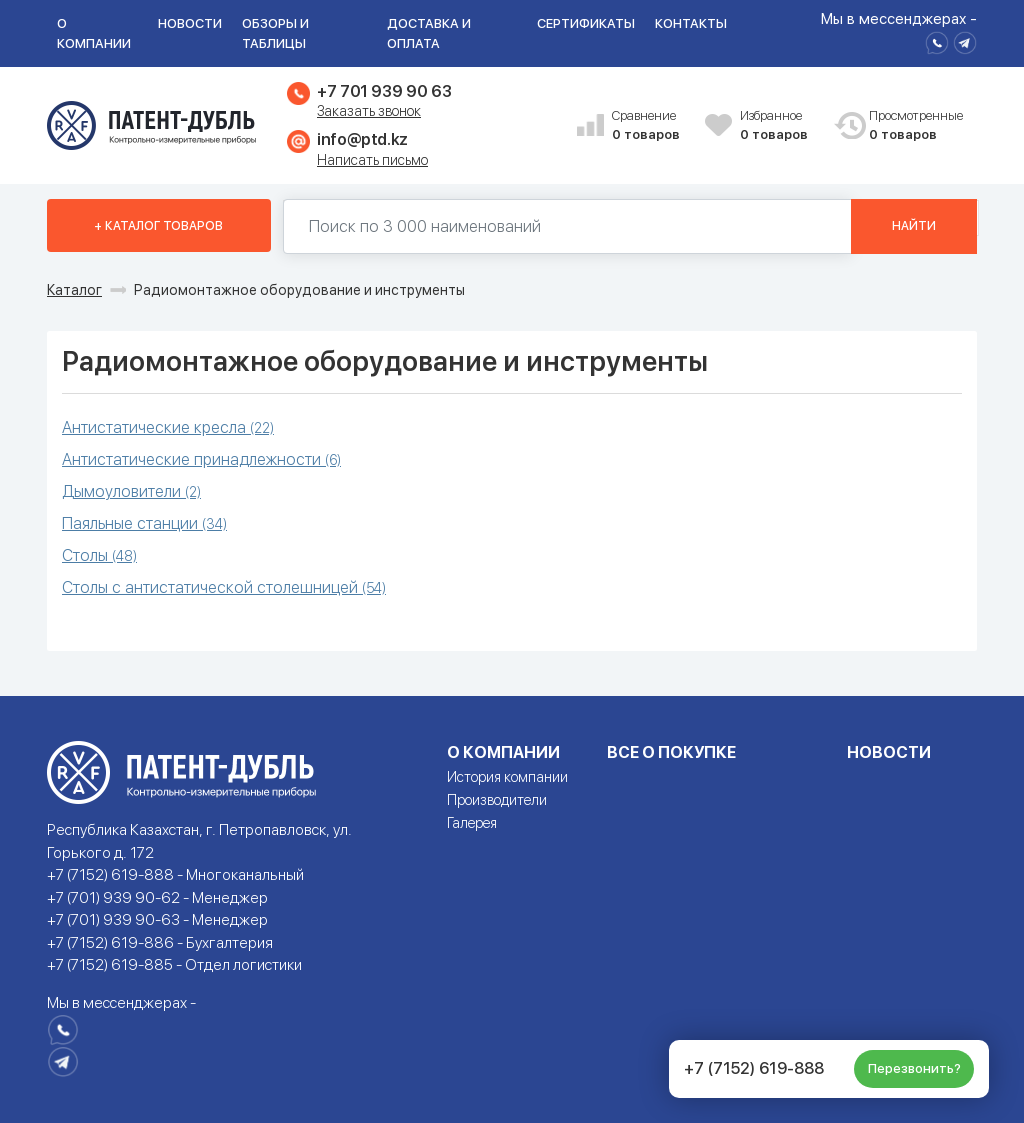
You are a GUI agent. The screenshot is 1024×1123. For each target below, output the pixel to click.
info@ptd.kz (362, 139)
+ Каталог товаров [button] (158, 226)
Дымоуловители (131, 491)
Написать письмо (372, 160)
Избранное (779, 126)
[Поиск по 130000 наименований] (568, 226)
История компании (507, 777)
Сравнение (651, 126)
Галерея (472, 823)
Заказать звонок (369, 111)
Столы (99, 555)
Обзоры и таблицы (275, 33)
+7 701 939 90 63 (384, 91)
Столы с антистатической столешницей (224, 587)
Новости (190, 23)
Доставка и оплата (429, 33)
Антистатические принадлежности (201, 459)
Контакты (691, 23)
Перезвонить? (914, 1068)
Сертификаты (586, 23)
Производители (497, 800)
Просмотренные (908, 126)
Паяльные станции (144, 523)
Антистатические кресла (168, 427)
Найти (914, 226)
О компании (94, 33)
